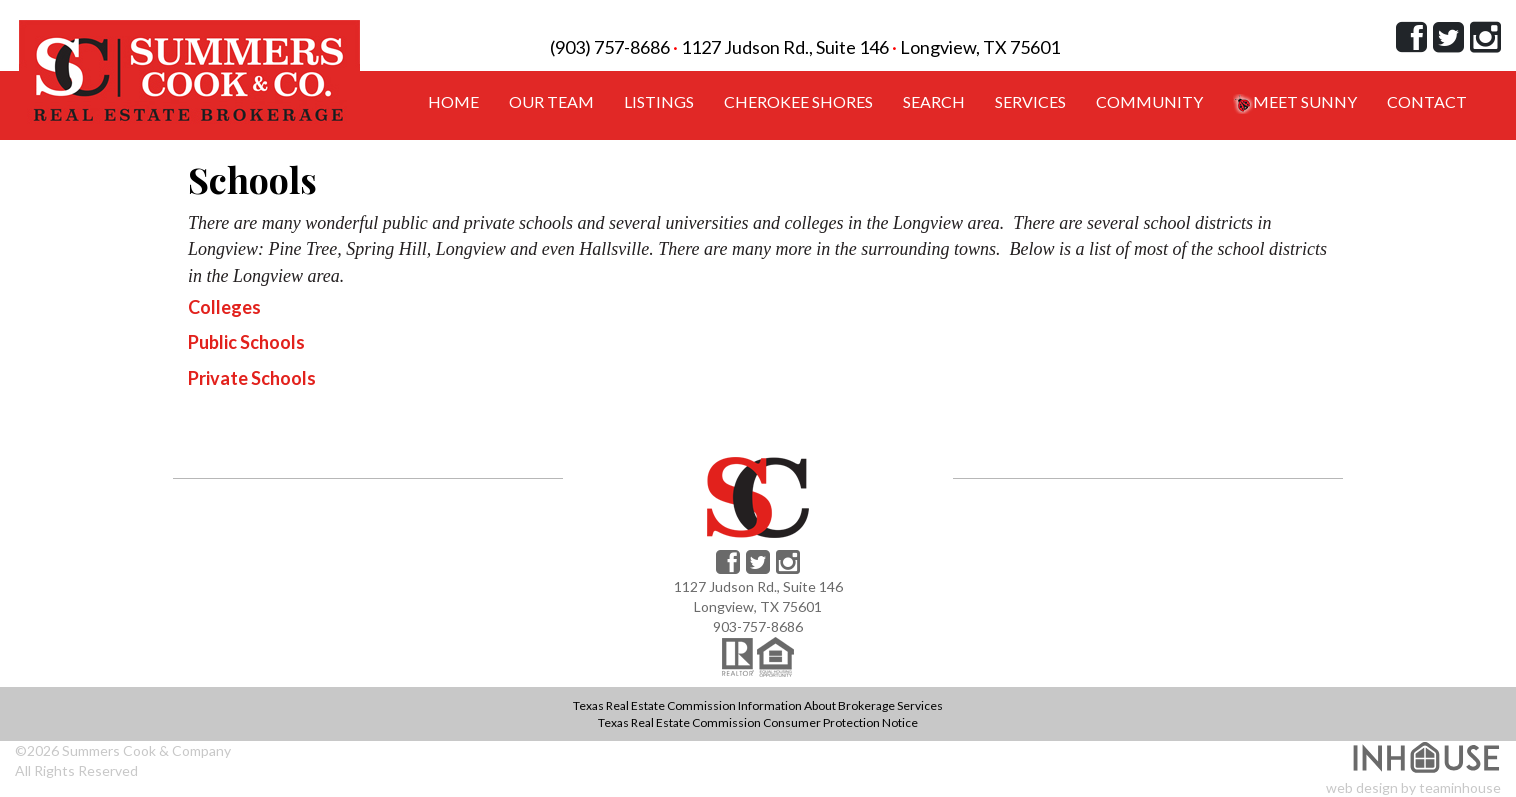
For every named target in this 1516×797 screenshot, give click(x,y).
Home (453, 101)
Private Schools (252, 378)
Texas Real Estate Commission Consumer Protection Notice (758, 722)
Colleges (224, 307)
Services (1030, 101)
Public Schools (246, 342)
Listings (659, 101)
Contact (1427, 101)
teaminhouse (1460, 787)
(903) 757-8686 (610, 47)
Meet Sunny (1295, 103)
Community (1149, 101)
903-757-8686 (758, 626)
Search (934, 101)
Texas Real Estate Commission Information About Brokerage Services (758, 705)
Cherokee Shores (798, 101)
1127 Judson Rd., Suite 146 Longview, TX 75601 (870, 47)
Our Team (551, 101)
